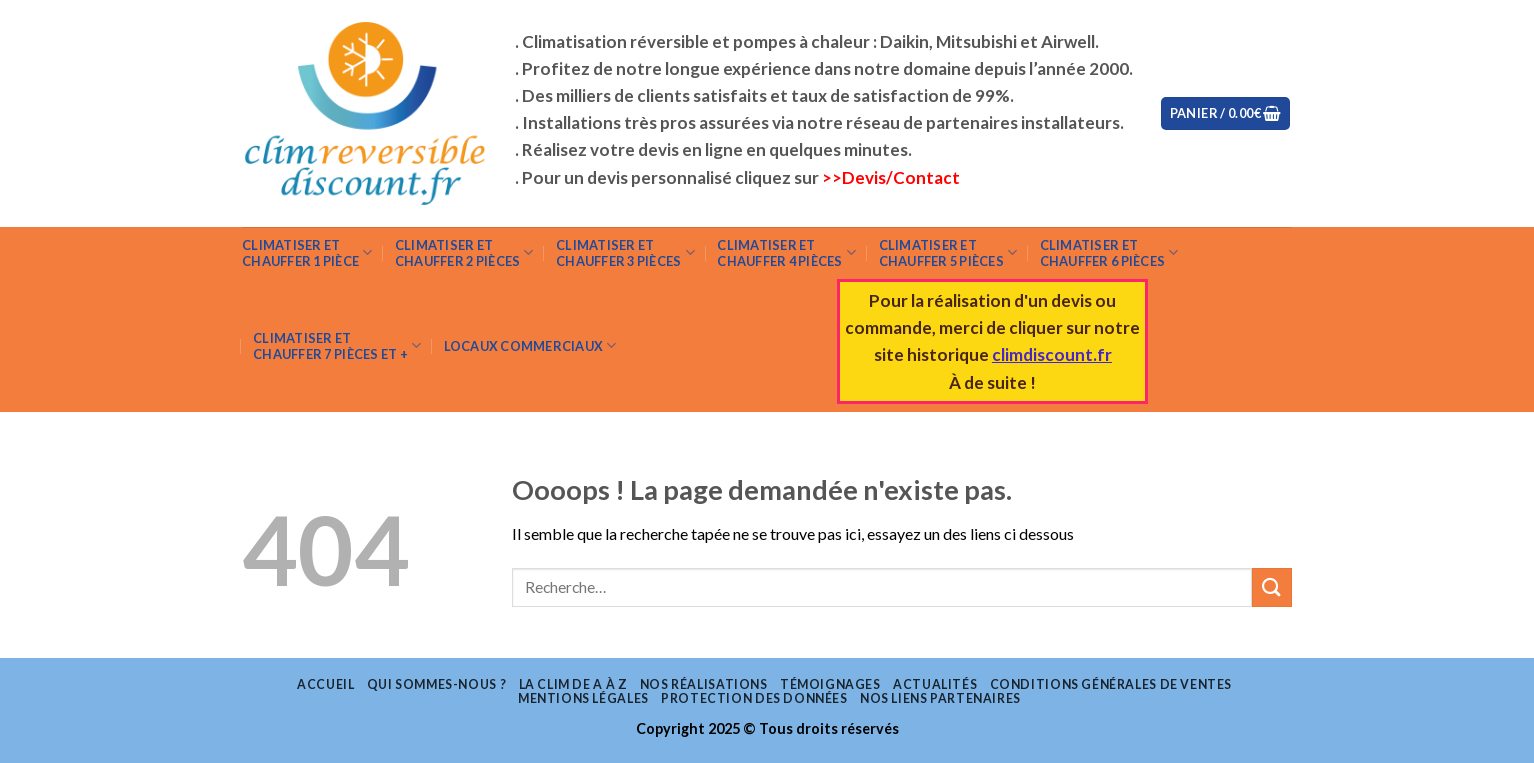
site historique (933, 354)
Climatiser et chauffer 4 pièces (786, 253)
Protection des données (754, 698)
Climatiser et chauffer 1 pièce (307, 253)
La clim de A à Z (573, 684)
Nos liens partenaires (940, 698)
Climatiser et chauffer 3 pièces (625, 253)
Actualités (935, 684)
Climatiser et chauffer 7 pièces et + (337, 346)
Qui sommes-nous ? (436, 684)
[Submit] (1272, 587)
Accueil (325, 684)
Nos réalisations (704, 684)
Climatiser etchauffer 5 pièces (948, 253)
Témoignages (830, 684)
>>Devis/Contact (891, 177)
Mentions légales (583, 698)
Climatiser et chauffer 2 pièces (464, 253)
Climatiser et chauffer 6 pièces (1109, 253)
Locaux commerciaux (530, 345)
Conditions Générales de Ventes (1111, 684)
